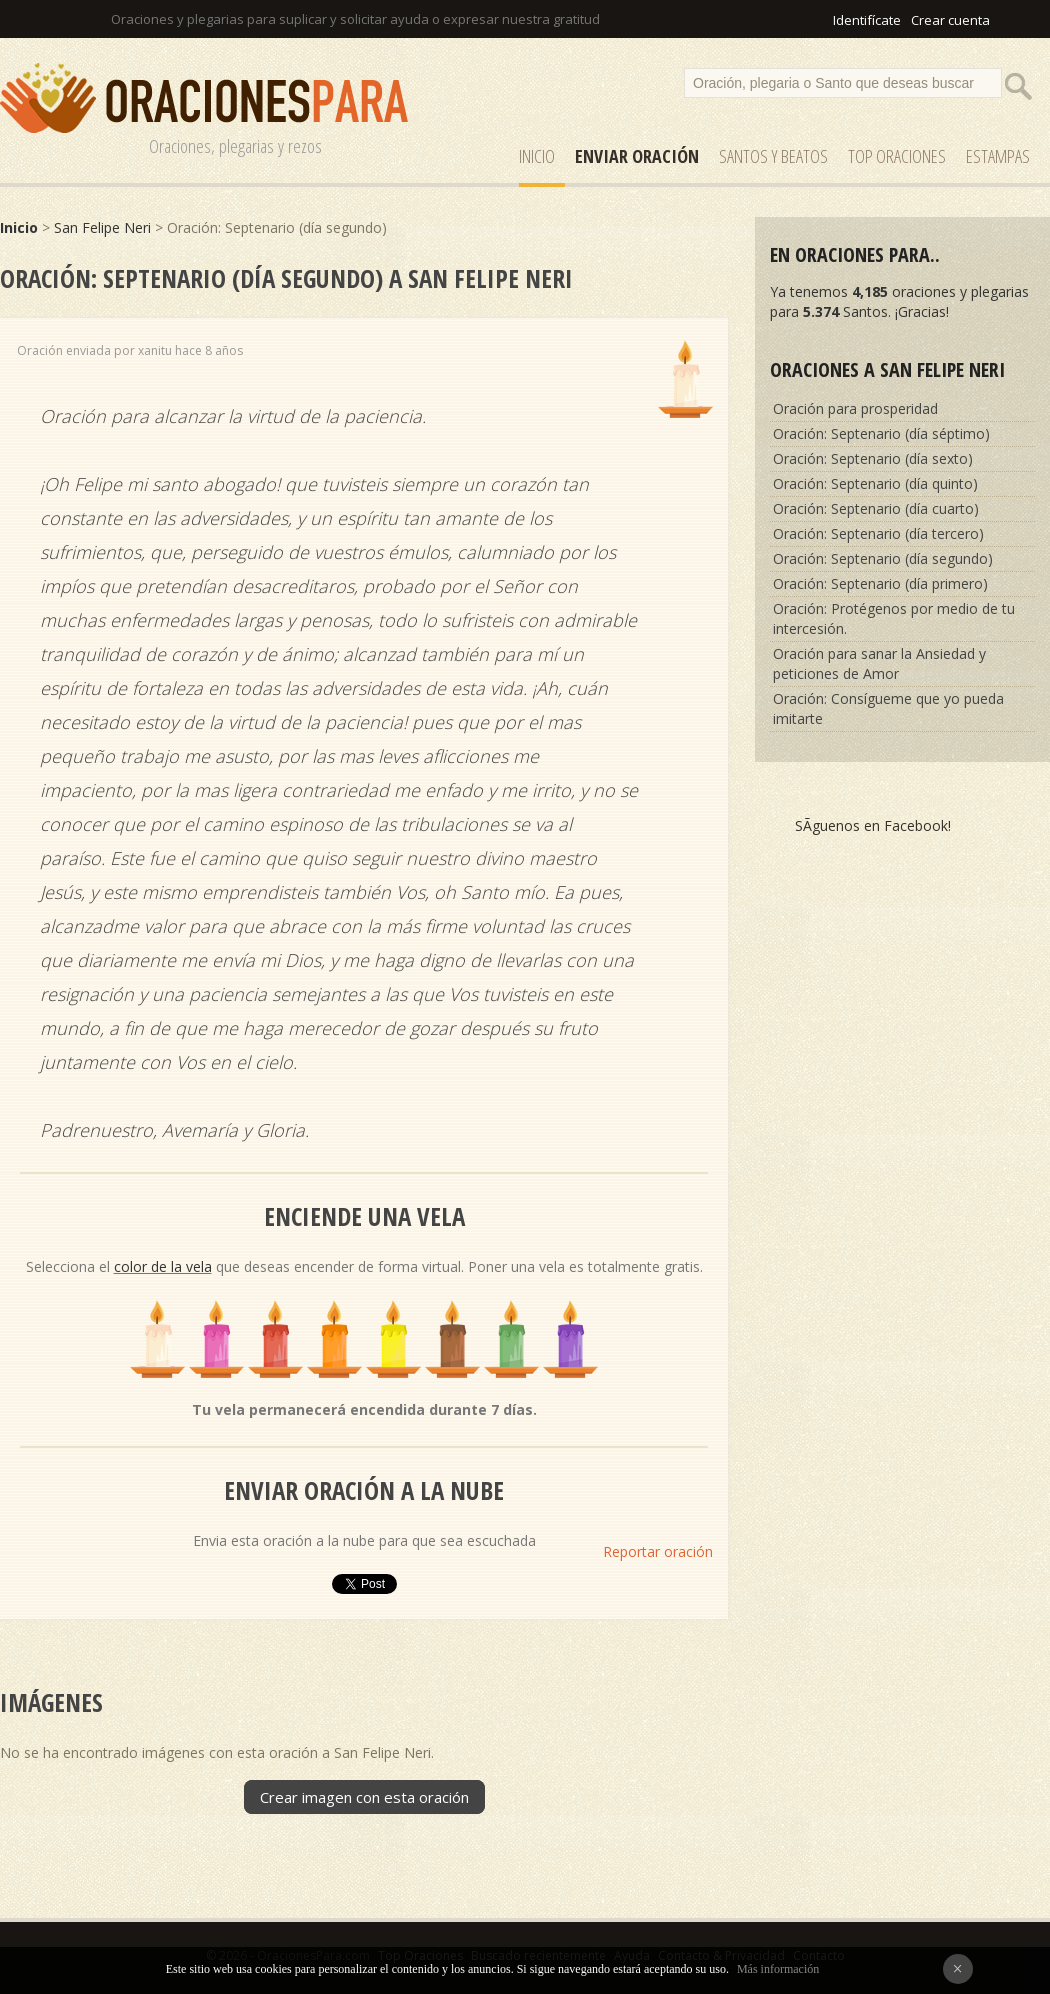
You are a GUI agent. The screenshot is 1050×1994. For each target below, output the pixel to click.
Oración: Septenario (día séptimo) (881, 433)
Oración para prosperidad (855, 408)
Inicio (537, 156)
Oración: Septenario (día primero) (880, 583)
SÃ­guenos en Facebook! (873, 825)
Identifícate (867, 20)
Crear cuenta (950, 20)
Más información (778, 1969)
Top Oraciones (897, 156)
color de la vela (163, 1266)
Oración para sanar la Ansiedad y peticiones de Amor (879, 663)
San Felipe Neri (102, 227)
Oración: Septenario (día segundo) (883, 558)
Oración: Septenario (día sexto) (873, 458)
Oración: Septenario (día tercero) (878, 533)
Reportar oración (658, 1551)
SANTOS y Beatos (773, 156)
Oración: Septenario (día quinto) (875, 483)
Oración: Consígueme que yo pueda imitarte (888, 708)
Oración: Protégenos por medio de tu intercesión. (894, 618)
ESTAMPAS (998, 156)
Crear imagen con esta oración (364, 1797)
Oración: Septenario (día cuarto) (876, 508)
